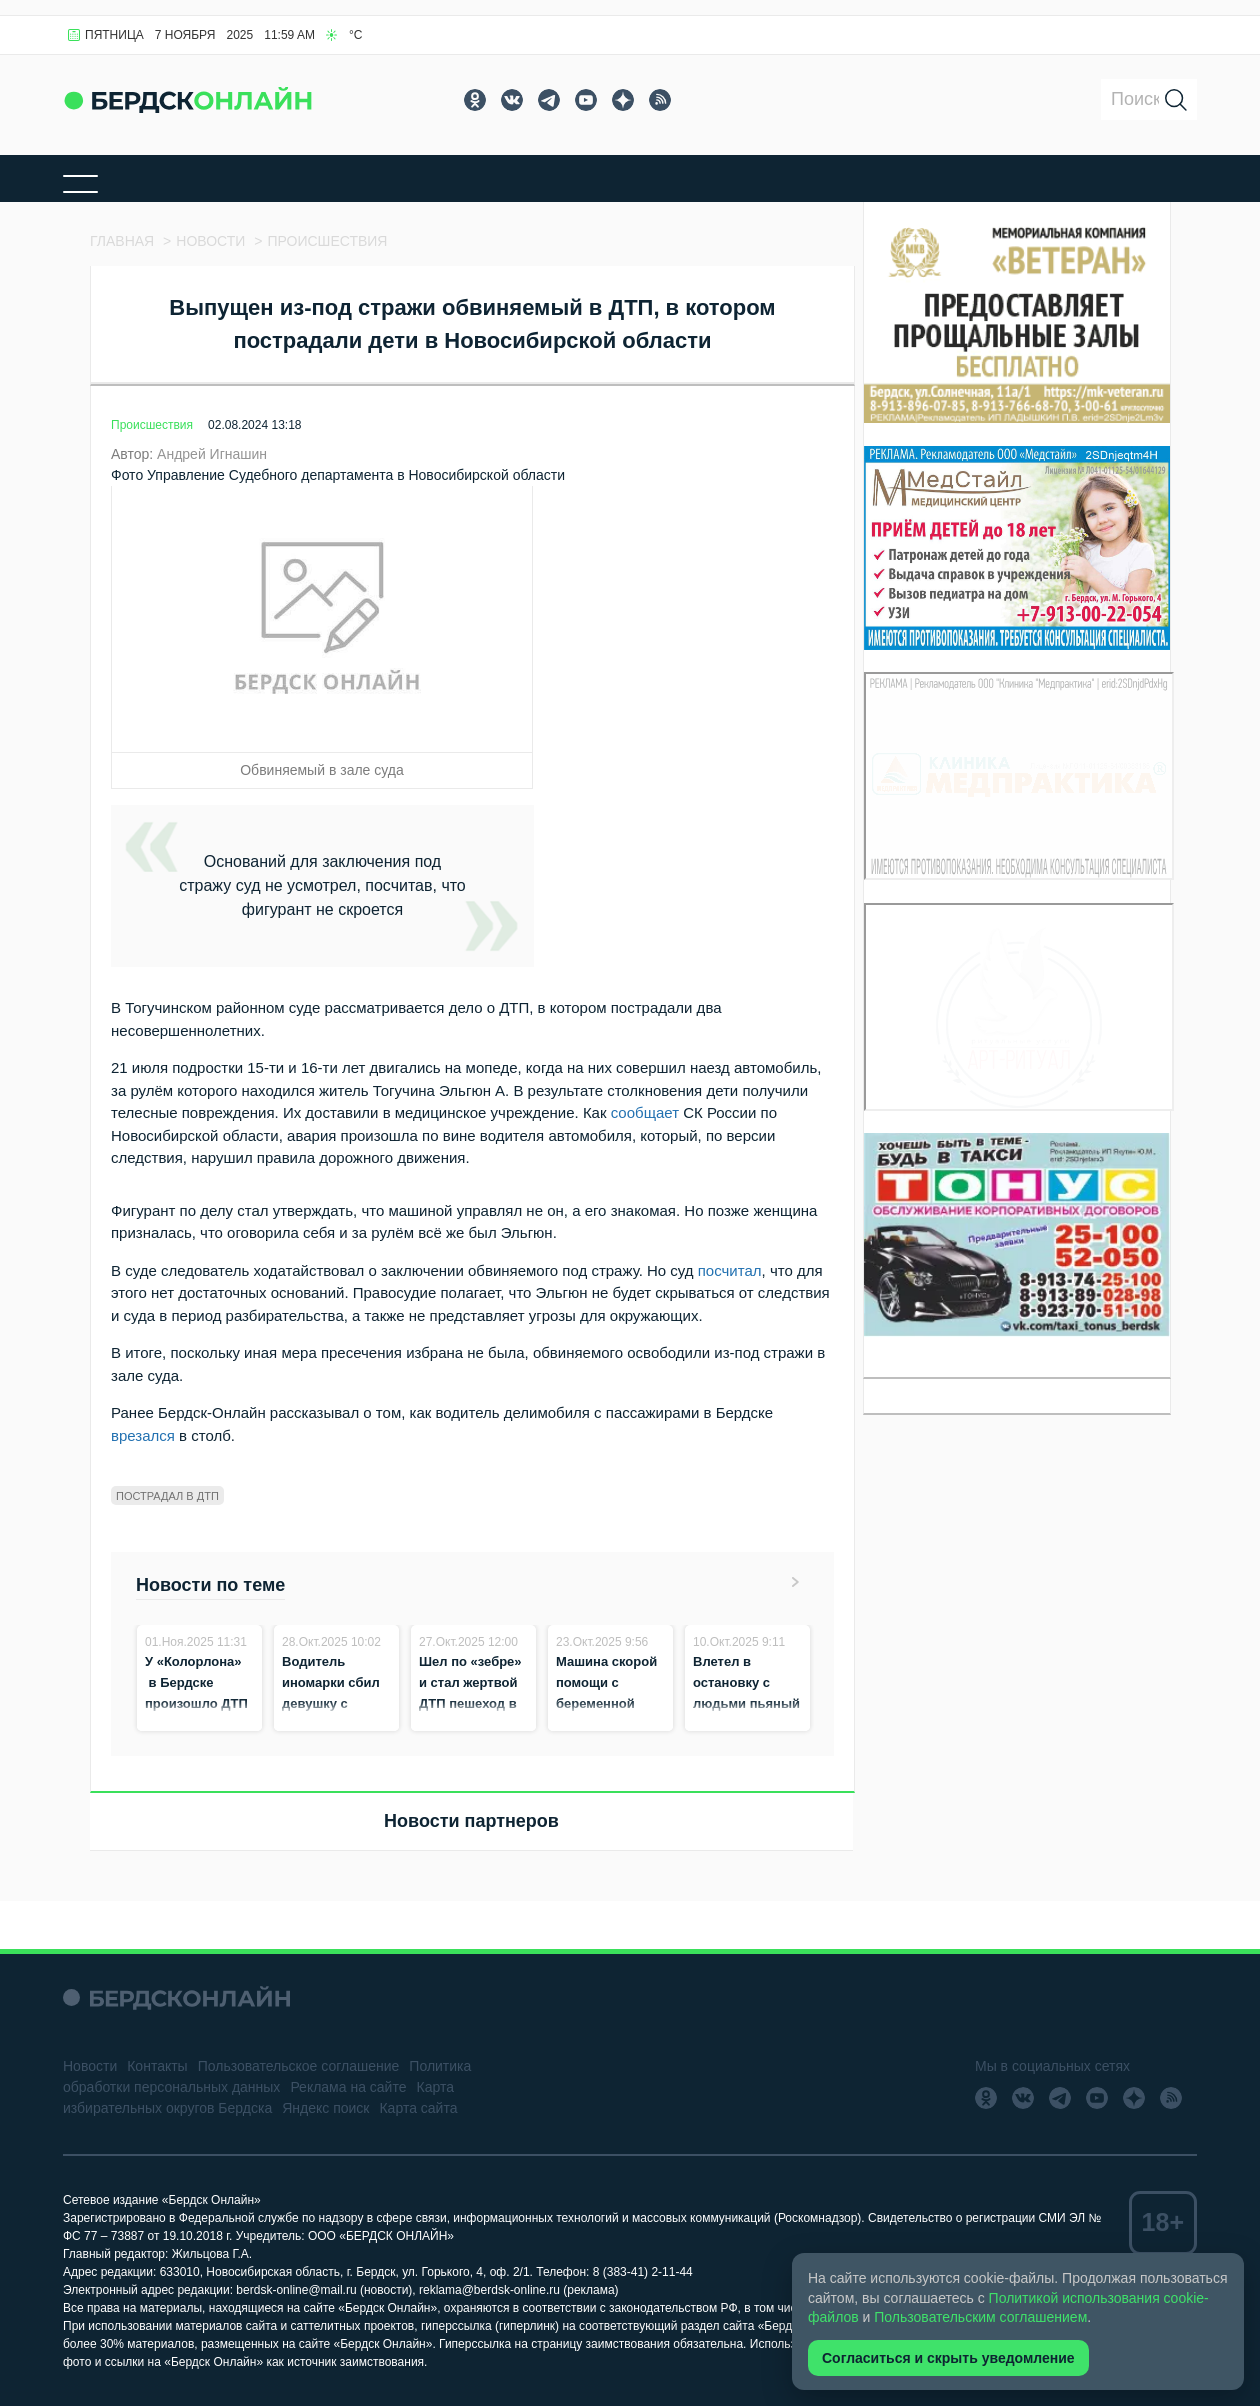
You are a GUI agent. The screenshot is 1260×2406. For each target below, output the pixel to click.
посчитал (730, 1270)
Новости (90, 2066)
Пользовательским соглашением (980, 2317)
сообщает (645, 1112)
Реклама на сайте (348, 2087)
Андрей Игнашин (212, 454)
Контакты (157, 2066)
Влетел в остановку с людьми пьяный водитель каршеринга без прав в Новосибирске (746, 1724)
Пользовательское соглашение (299, 2066)
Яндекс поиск (325, 2108)
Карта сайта (418, 2108)
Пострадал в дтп (167, 1496)
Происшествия (152, 425)
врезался (143, 1435)
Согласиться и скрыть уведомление (948, 2358)
